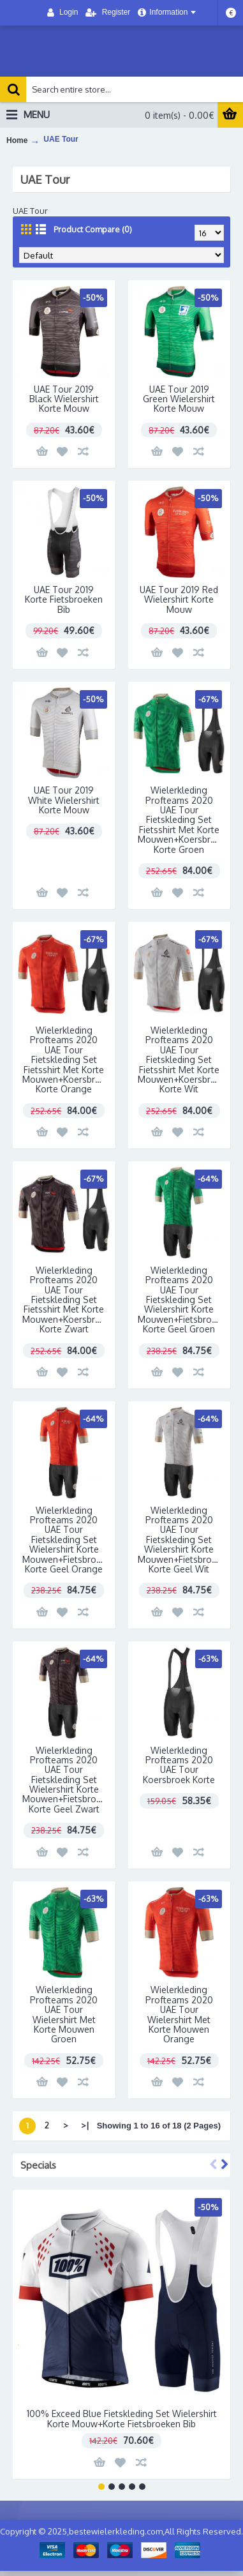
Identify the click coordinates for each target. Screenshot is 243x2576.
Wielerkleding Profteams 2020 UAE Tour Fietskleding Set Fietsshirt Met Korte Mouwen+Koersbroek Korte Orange (66, 1059)
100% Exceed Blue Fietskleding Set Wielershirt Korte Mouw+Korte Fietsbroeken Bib (122, 2418)
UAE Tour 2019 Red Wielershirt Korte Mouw (179, 599)
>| (85, 2125)
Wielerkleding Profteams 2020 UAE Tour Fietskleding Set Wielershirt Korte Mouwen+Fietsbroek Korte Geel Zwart (64, 1779)
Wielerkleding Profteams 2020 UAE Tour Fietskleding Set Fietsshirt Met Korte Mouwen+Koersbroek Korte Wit (182, 1059)
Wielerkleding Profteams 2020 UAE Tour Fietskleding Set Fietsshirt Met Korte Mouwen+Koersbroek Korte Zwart (66, 1299)
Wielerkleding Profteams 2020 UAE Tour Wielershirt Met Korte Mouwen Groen (64, 2014)
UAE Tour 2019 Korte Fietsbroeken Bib (64, 599)
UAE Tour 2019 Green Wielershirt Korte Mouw (179, 399)
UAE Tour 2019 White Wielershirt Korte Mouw (63, 800)
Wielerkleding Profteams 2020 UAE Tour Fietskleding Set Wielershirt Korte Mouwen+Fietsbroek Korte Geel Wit (179, 1539)
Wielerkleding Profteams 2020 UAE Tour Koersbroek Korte (179, 1765)
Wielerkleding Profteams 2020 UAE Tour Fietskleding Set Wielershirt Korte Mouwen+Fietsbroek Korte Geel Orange (64, 1539)
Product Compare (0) (93, 229)
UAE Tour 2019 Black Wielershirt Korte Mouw (64, 399)
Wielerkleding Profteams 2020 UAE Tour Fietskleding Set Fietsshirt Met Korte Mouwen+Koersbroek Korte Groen (182, 819)
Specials (38, 2165)
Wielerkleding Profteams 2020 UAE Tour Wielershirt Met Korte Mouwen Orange (179, 2014)
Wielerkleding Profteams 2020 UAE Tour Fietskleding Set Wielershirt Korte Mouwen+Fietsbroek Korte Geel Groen (179, 1299)
